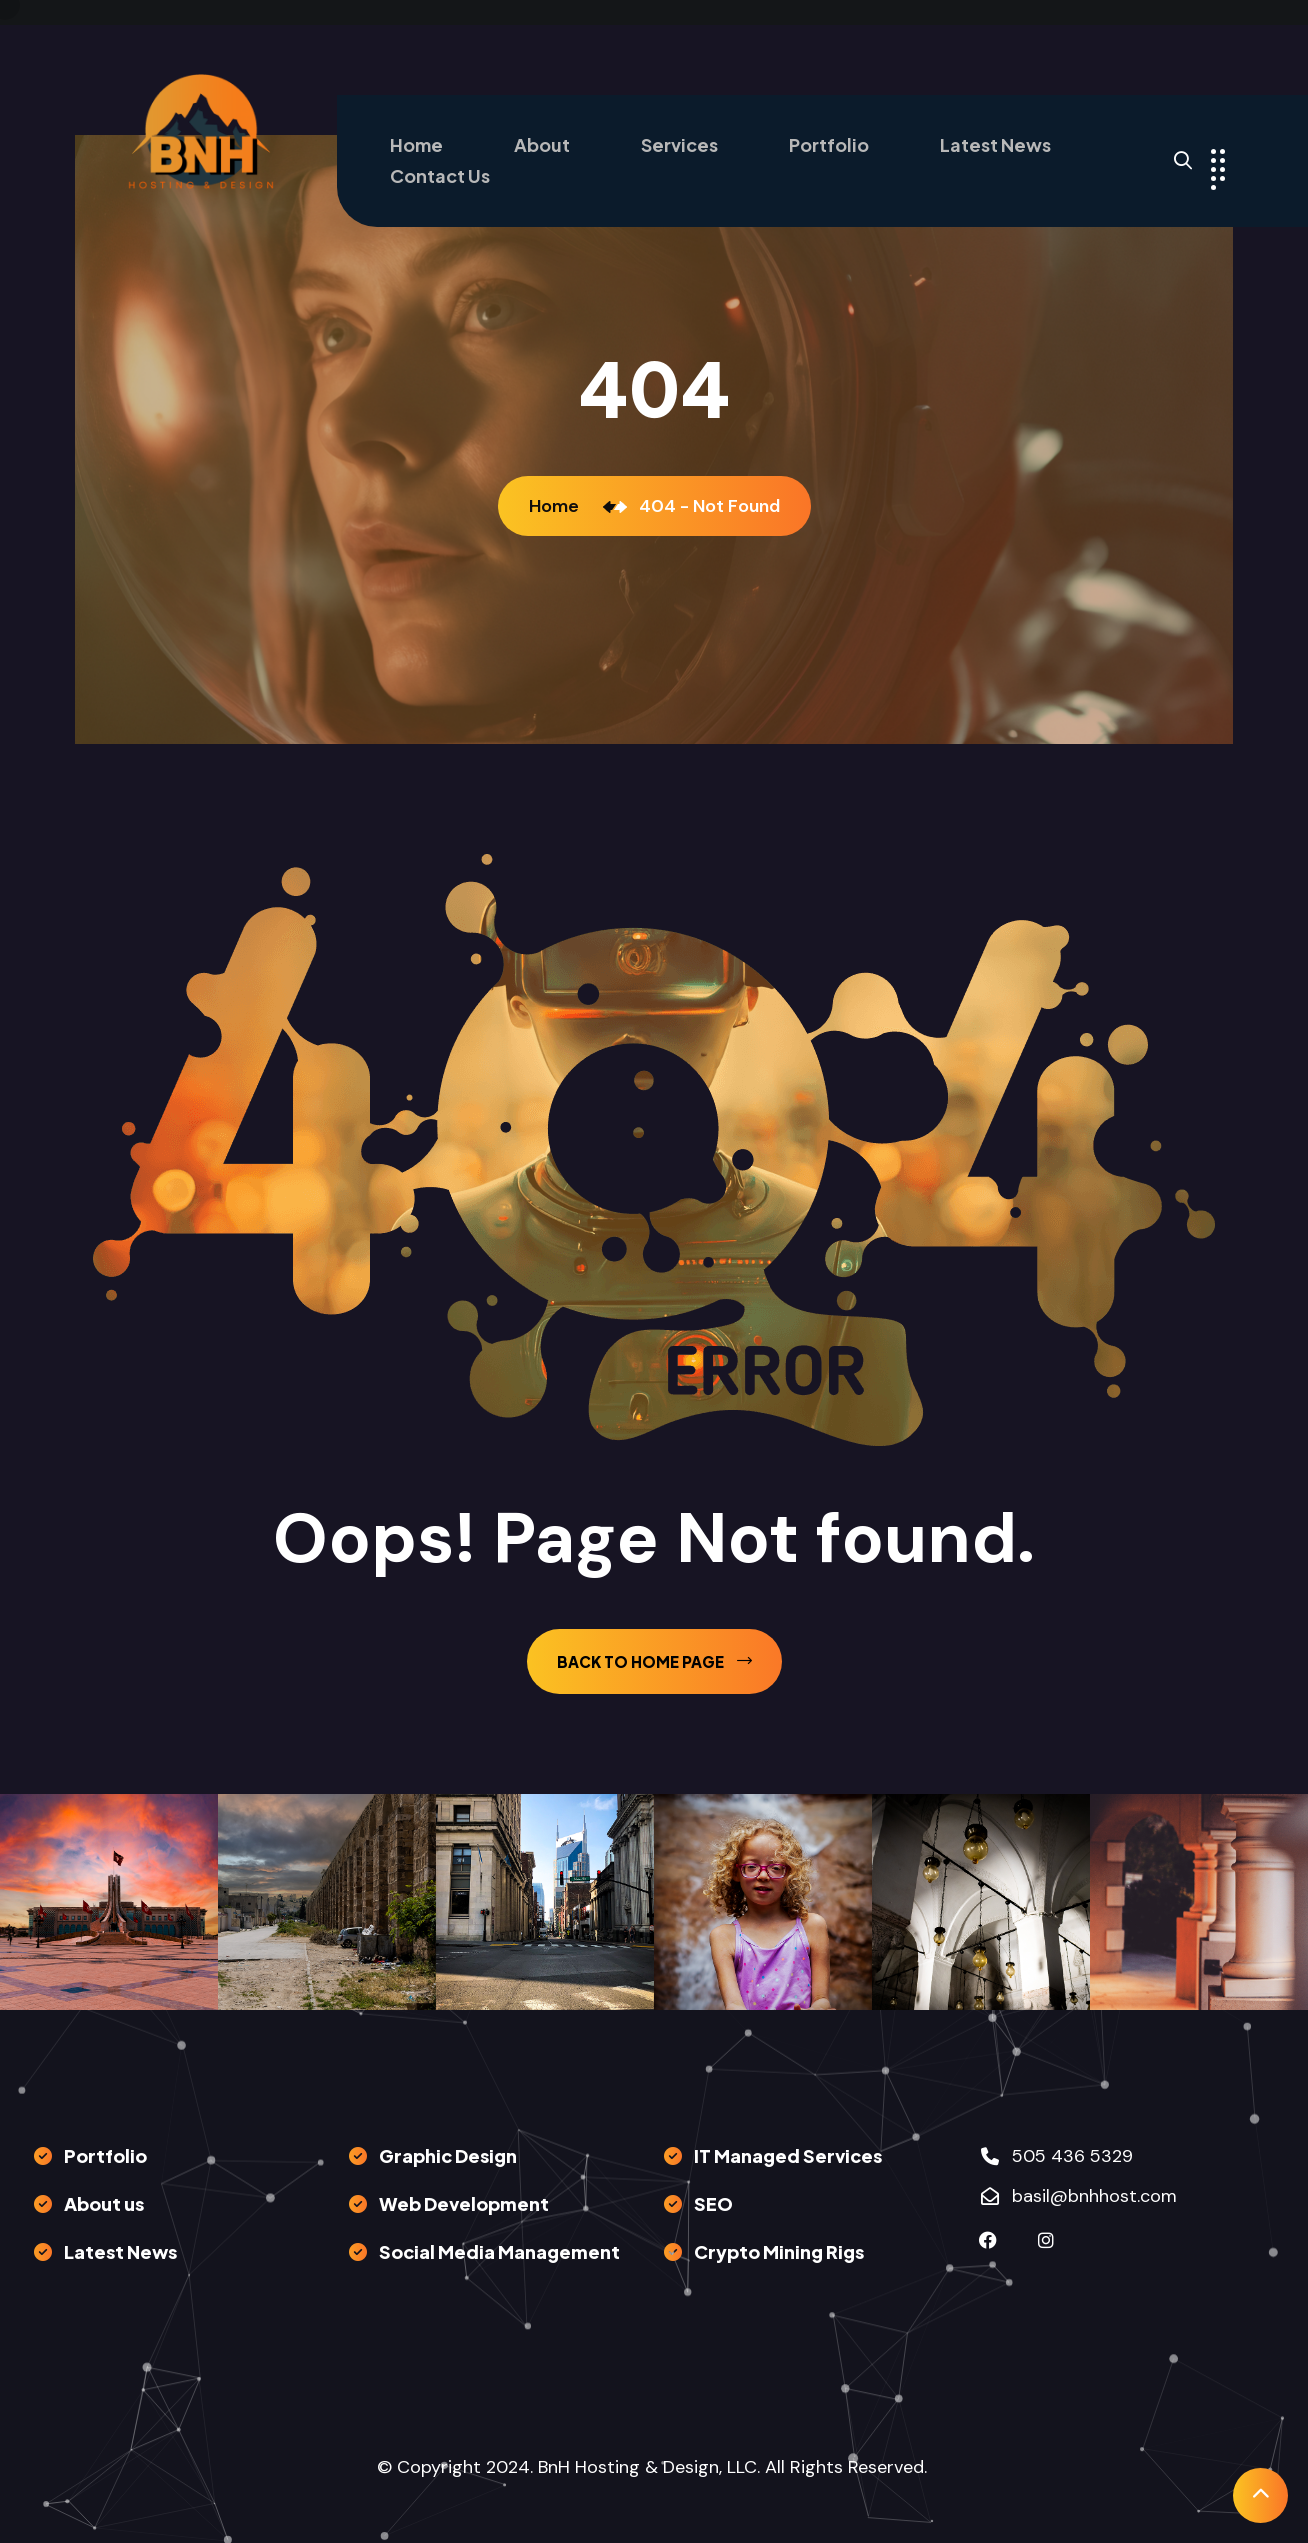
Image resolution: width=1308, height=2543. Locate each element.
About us (104, 2203)
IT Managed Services (788, 2155)
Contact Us (440, 175)
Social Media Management (499, 2251)
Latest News (995, 144)
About (542, 144)
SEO (713, 2203)
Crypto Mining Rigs (779, 2251)
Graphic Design (448, 2155)
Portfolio (829, 144)
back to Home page (654, 1661)
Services (679, 144)
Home (416, 144)
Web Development (464, 2203)
